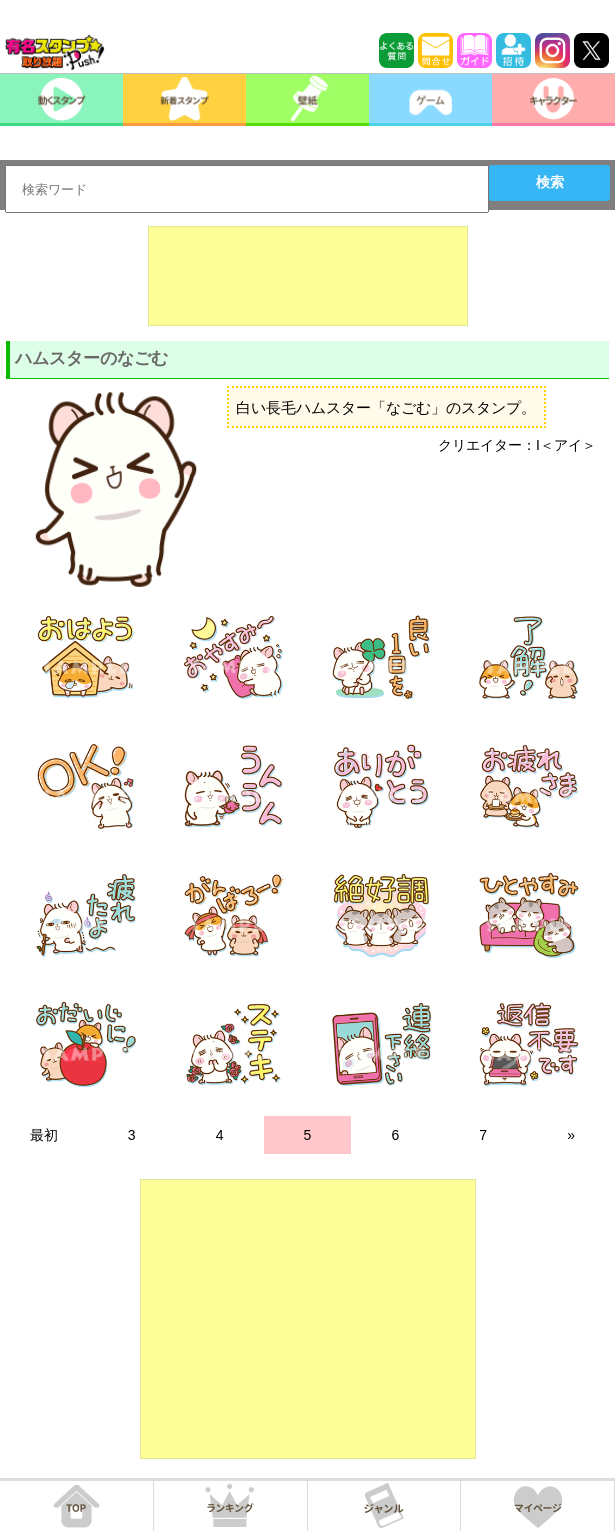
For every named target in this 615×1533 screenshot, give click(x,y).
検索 (550, 182)
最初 (44, 1135)
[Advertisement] (308, 276)
